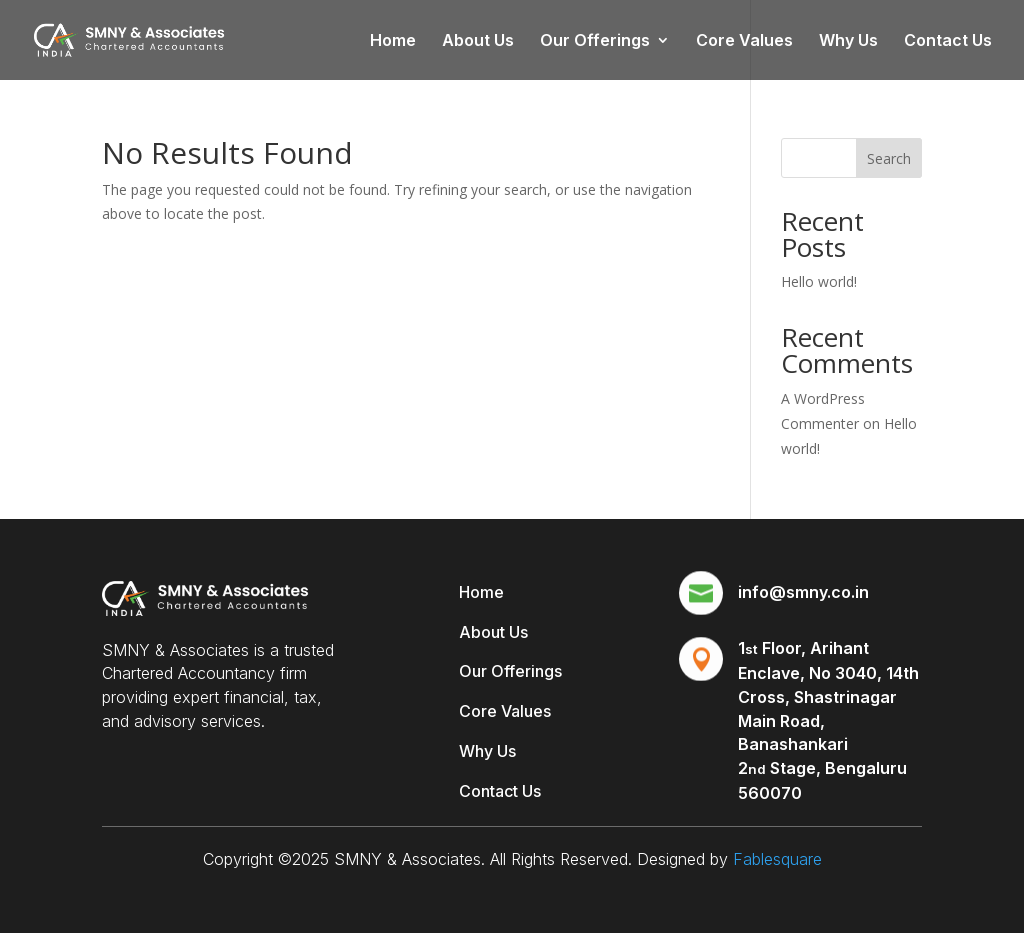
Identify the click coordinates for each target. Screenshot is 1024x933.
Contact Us (948, 41)
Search (889, 158)
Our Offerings (595, 41)
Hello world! (819, 281)
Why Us (848, 41)
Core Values (744, 41)
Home (393, 41)
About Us (478, 41)
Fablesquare (777, 859)
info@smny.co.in (803, 592)
